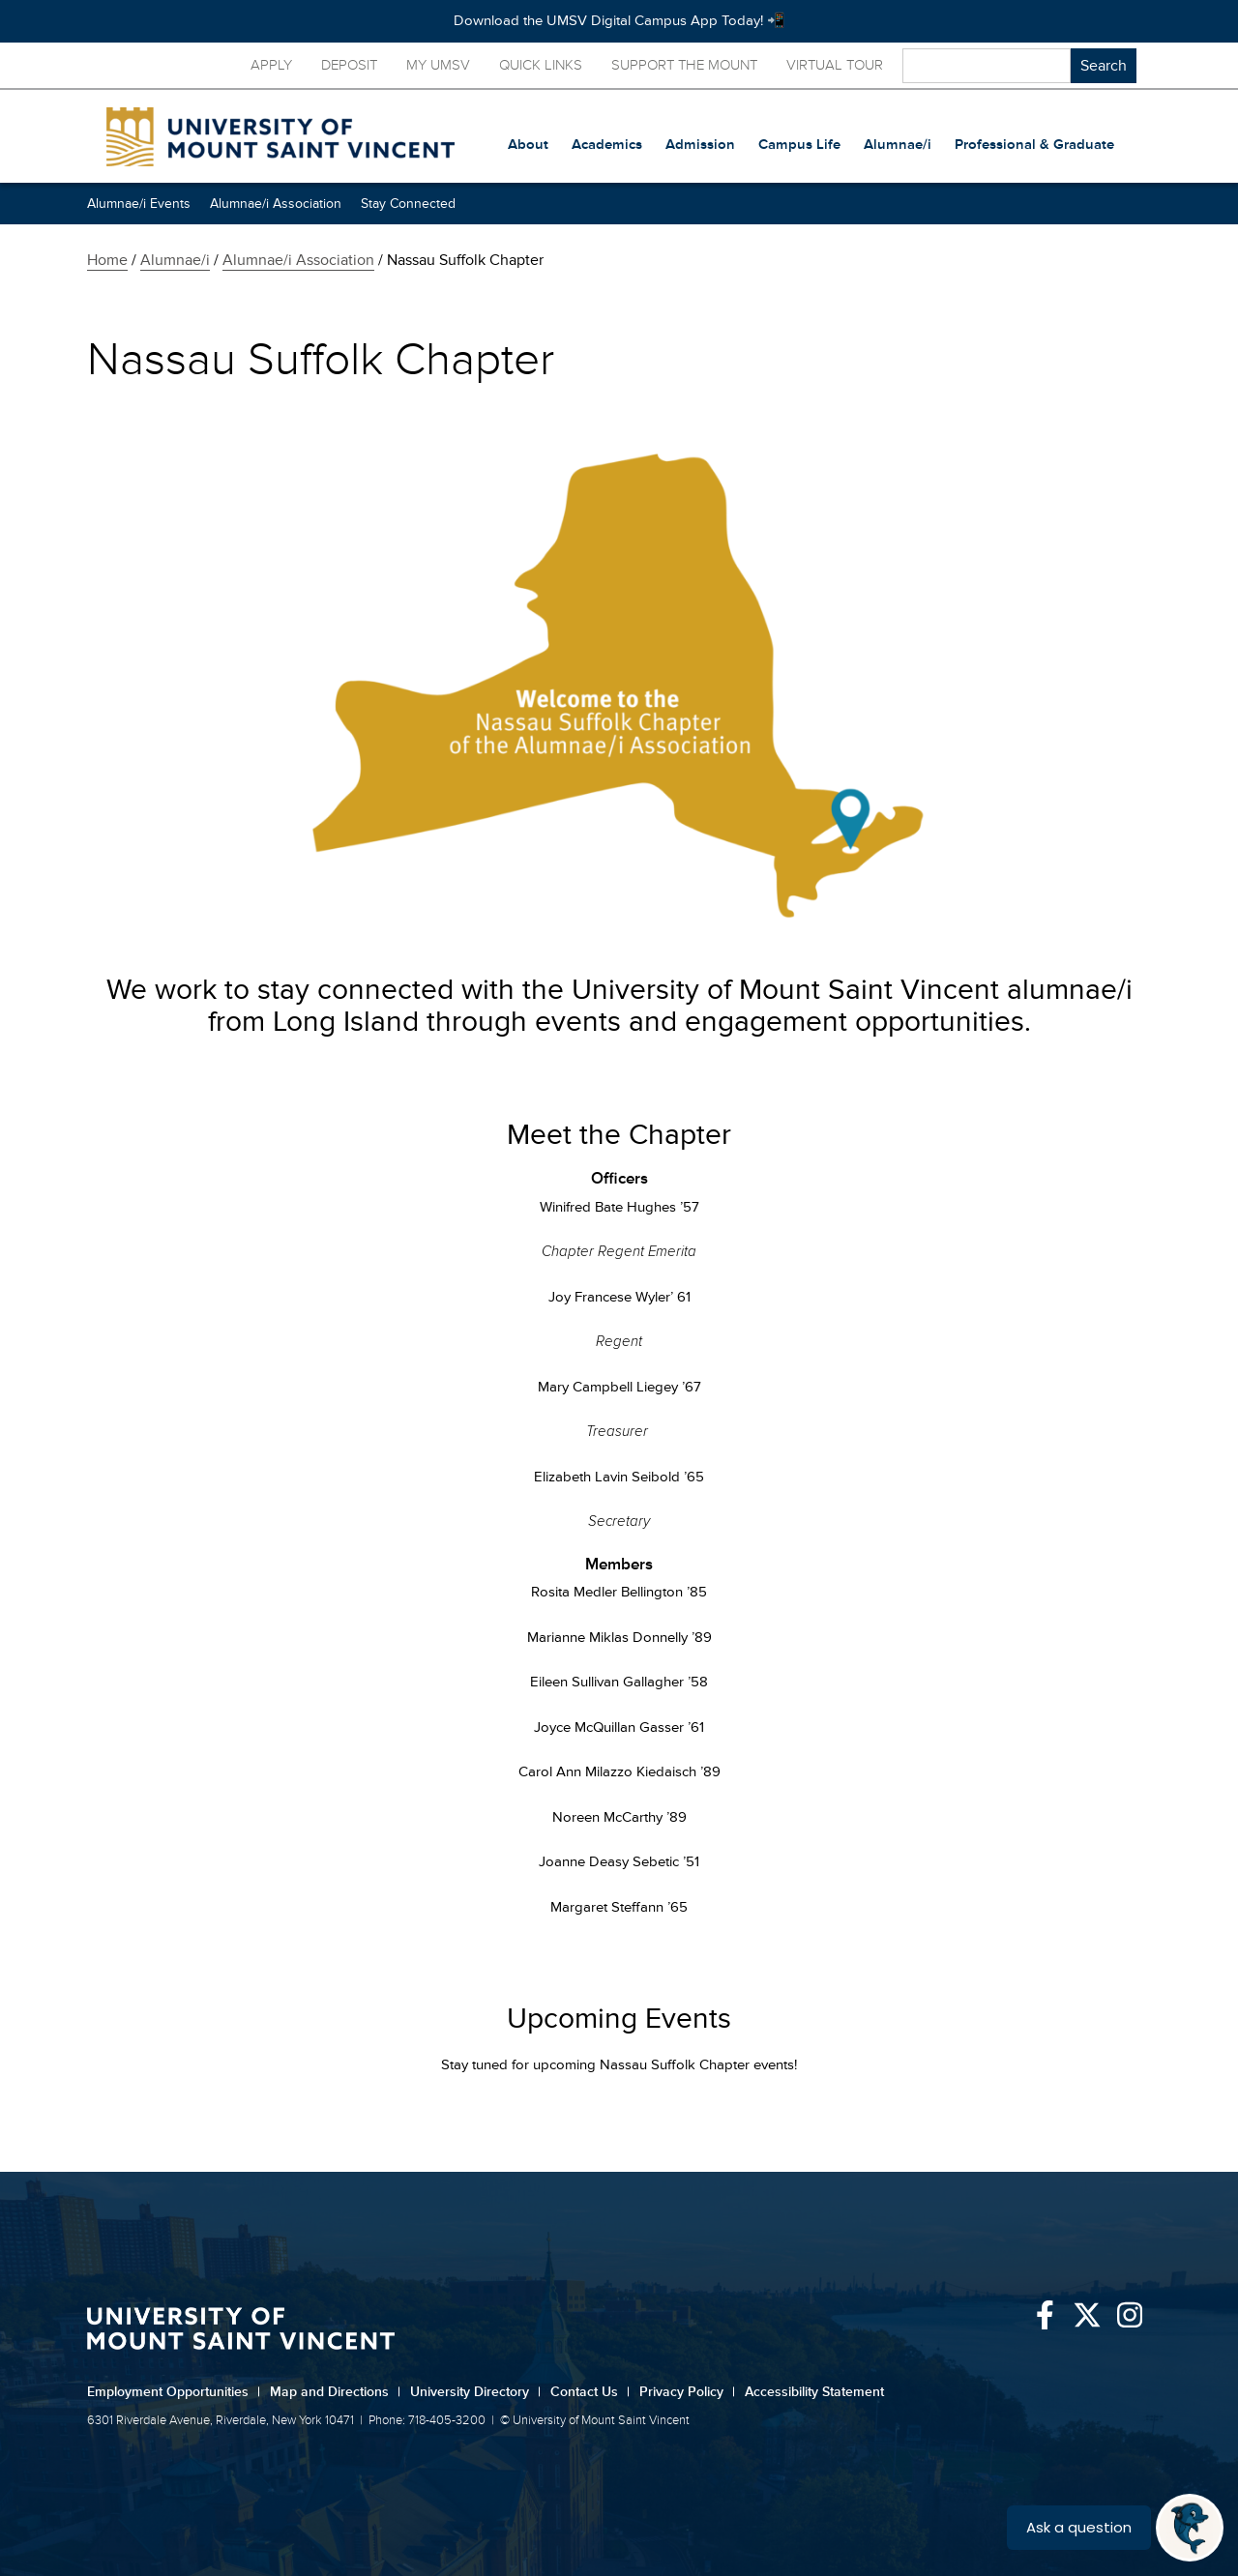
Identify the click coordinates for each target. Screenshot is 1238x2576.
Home (107, 260)
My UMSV (438, 65)
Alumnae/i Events (139, 203)
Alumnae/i (175, 260)
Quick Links (540, 65)
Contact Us (590, 2392)
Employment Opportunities (173, 2392)
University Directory (475, 2392)
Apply (271, 65)
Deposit (349, 65)
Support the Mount (684, 65)
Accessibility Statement (814, 2392)
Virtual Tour (834, 65)
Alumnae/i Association (275, 203)
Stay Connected (408, 203)
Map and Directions (335, 2392)
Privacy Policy (687, 2392)
